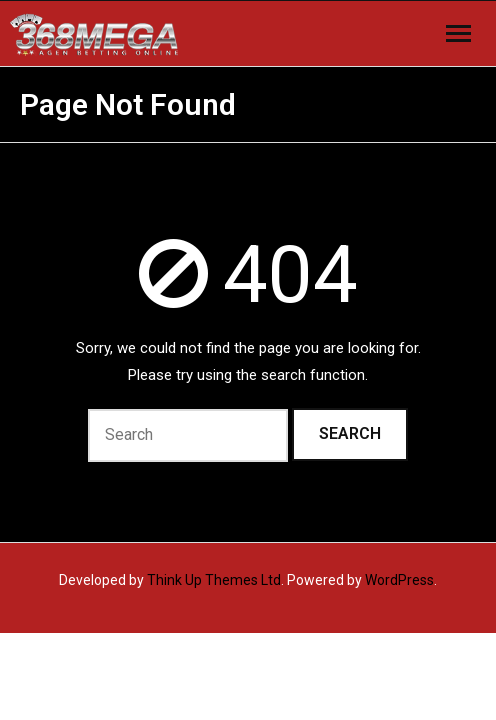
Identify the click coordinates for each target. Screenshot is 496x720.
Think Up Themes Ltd (214, 580)
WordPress (399, 580)
